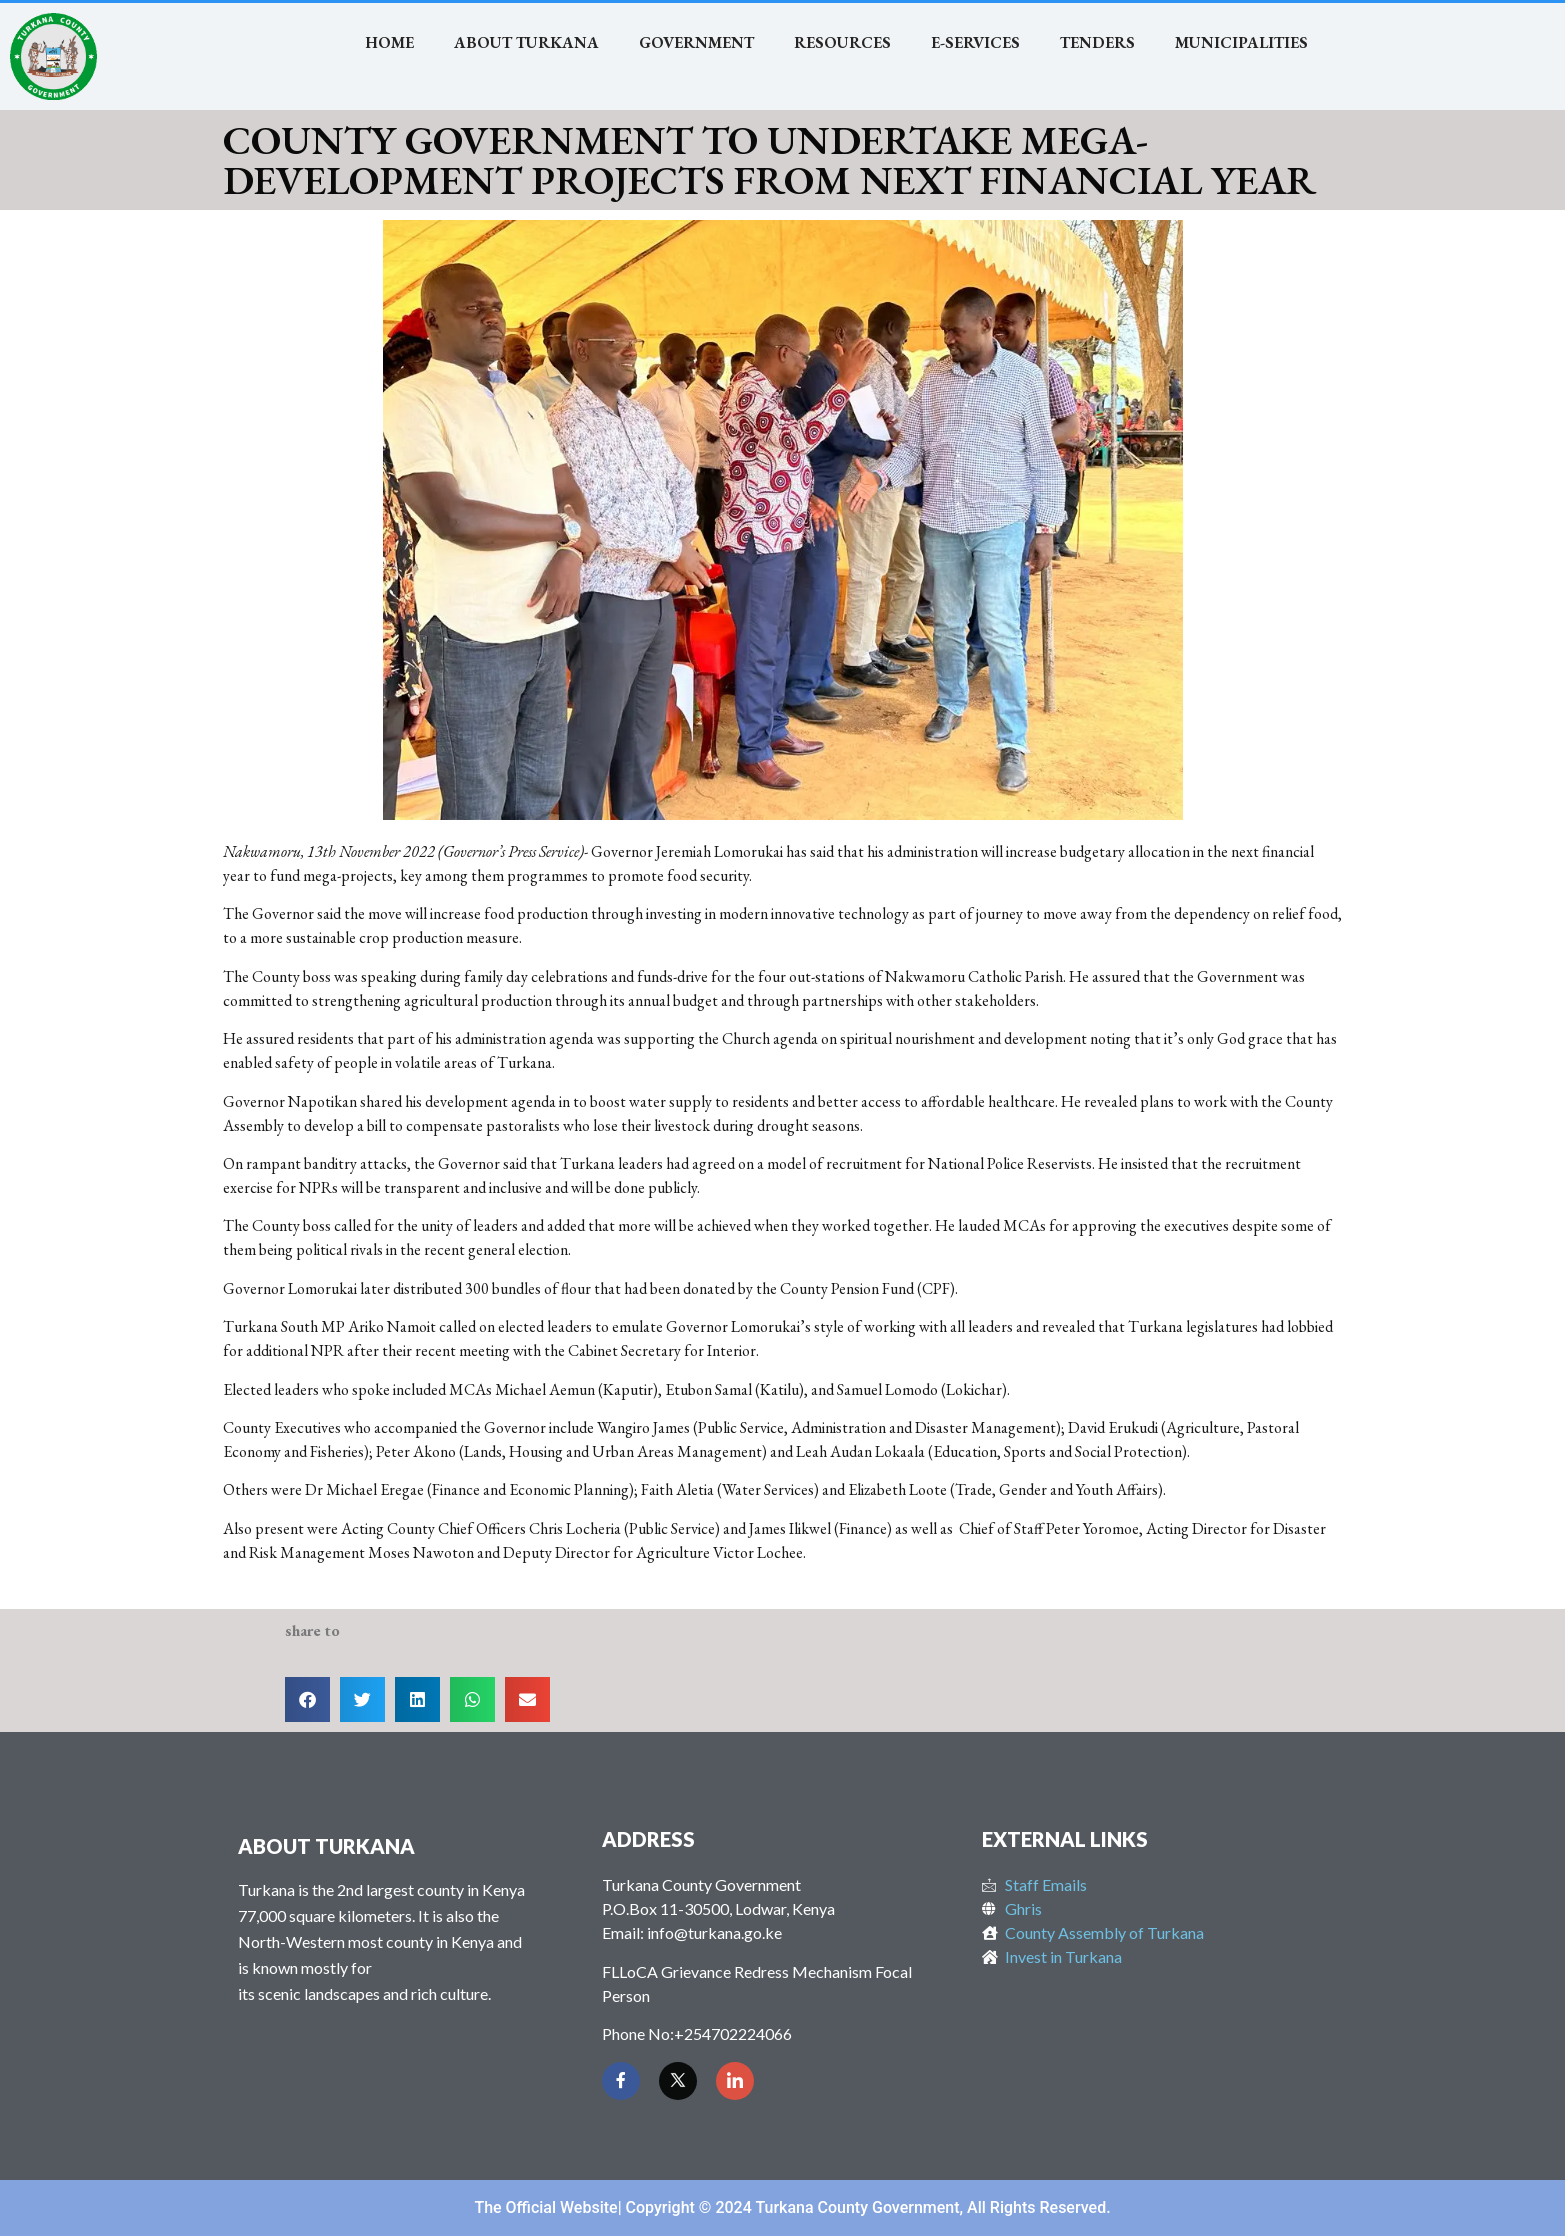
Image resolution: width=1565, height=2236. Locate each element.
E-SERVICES (975, 42)
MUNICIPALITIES (1241, 42)
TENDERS (1097, 42)
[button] (307, 1699)
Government (696, 42)
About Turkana (526, 42)
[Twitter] (678, 2081)
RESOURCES (842, 42)
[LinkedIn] (735, 2081)
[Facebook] (621, 2081)
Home (389, 42)
